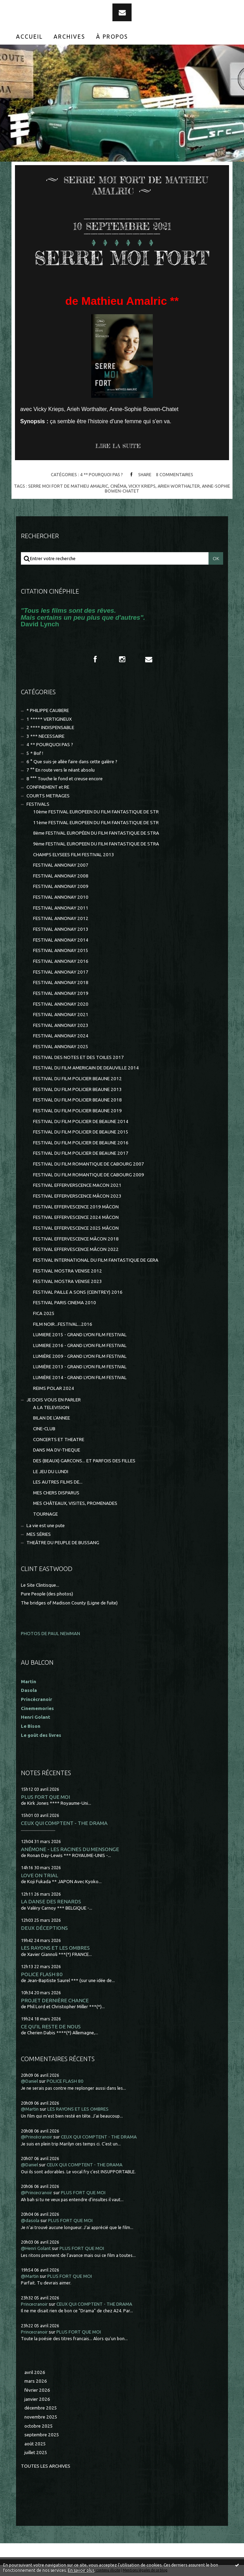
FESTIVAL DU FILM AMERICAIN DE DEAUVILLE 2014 (86, 1067)
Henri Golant (35, 1717)
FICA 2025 (44, 1313)
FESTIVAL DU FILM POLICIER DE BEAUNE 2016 (80, 1142)
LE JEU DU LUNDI (50, 1471)
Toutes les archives (45, 2466)
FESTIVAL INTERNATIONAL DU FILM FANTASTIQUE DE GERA (95, 1260)
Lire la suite (118, 445)
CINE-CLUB (44, 1428)
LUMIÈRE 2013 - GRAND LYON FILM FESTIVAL (80, 1366)
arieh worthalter (179, 486)
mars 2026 (35, 2381)
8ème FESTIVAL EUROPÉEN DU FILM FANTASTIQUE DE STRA (96, 833)
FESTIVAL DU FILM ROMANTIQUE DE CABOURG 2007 (88, 1164)
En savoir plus (81, 2570)
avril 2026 (34, 2372)
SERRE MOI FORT (122, 258)
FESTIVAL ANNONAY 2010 (60, 897)
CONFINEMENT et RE (47, 787)
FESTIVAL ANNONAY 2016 (60, 961)
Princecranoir (34, 2304)
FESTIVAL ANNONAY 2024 (60, 1035)
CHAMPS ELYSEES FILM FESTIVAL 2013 (73, 854)
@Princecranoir (36, 2192)
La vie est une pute (45, 1525)
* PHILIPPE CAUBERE (47, 710)
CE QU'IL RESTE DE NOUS (51, 2026)
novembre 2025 (40, 2417)
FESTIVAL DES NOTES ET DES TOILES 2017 (78, 1057)
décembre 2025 (40, 2408)
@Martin (30, 2109)
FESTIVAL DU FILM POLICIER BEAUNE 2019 (77, 1110)
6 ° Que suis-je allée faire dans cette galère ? (71, 761)
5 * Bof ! (34, 753)
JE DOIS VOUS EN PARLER (53, 1399)
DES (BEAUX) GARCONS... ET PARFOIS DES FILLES (84, 1460)
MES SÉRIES (38, 1534)
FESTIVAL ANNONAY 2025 (60, 1046)
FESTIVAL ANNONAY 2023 (60, 1025)
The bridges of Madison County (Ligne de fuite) (69, 1603)
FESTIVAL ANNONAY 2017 (60, 972)
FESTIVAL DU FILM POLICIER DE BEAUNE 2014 (80, 1121)
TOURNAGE (45, 1514)
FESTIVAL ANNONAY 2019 (60, 993)
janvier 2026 (37, 2399)
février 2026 (37, 2390)
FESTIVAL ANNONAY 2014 (60, 940)
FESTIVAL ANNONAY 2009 (60, 886)
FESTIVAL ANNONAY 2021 (60, 1014)
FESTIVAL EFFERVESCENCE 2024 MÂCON (76, 1217)
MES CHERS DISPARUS (56, 1492)
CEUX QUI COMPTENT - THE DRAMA (64, 1823)
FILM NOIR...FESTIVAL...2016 (62, 1324)
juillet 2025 (35, 2452)
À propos (112, 36)
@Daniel (29, 2081)
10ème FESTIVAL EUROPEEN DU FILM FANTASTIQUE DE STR (96, 811)
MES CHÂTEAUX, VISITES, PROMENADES (75, 1503)
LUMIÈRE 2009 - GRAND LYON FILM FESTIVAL (80, 1356)
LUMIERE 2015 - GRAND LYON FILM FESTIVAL (80, 1334)
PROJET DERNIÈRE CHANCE (55, 2000)
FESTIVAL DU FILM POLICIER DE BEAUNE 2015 (80, 1132)
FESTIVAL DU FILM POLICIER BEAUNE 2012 (77, 1078)
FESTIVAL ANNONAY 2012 (60, 918)
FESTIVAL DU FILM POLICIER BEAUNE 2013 (77, 1089)
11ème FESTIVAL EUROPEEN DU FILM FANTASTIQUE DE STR (96, 822)
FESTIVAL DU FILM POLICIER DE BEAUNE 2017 (80, 1153)
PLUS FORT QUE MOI (45, 1797)
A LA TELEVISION (51, 1407)
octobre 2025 (38, 2426)
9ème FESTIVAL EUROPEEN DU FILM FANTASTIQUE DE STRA (96, 843)
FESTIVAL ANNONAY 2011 (60, 908)
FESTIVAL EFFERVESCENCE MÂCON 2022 (76, 1249)
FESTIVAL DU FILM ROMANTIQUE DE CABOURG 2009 (88, 1174)
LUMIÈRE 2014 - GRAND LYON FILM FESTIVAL (80, 1377)
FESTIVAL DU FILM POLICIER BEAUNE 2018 (77, 1100)
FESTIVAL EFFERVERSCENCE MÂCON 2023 (77, 1196)
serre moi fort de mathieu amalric (68, 486)
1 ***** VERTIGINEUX (49, 719)
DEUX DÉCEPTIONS (44, 1928)
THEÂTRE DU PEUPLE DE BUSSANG (62, 1542)
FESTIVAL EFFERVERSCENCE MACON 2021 (77, 1185)
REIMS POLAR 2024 (53, 1388)
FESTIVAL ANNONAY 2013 (60, 929)
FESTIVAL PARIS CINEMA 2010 (64, 1302)
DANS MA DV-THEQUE (56, 1450)
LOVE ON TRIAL (39, 1875)
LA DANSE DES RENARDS (51, 1901)
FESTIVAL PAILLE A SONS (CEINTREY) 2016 (78, 1292)
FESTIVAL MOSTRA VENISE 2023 (67, 1281)
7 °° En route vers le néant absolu (60, 770)
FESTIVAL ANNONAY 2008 (60, 876)
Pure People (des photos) (47, 1593)
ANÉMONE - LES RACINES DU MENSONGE (70, 1849)
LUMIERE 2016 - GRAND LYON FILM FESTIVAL (80, 1345)
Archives (69, 36)
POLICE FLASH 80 (42, 1974)
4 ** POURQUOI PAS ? (101, 474)
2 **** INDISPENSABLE (50, 727)
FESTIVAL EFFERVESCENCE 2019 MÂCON (76, 1206)
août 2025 (35, 2443)
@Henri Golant (36, 2248)
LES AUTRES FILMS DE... (57, 1482)
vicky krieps (142, 486)
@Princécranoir (36, 2137)
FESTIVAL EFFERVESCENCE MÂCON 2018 (76, 1238)
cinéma (118, 486)
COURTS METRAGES (48, 795)
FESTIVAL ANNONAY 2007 (60, 865)
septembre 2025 (41, 2434)
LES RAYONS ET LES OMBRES (55, 1948)
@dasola (30, 2220)
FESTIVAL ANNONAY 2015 (60, 950)
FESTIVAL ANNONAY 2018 (60, 982)
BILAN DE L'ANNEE (51, 1418)
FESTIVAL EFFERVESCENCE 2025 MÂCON (76, 1228)
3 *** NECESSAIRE (45, 736)
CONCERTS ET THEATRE (58, 1439)
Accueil (29, 36)
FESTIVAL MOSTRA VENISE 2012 (67, 1271)
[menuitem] (29, 36)
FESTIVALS (37, 804)
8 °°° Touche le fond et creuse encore (64, 778)
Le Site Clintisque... (40, 1585)
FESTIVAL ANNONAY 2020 (60, 1004)
